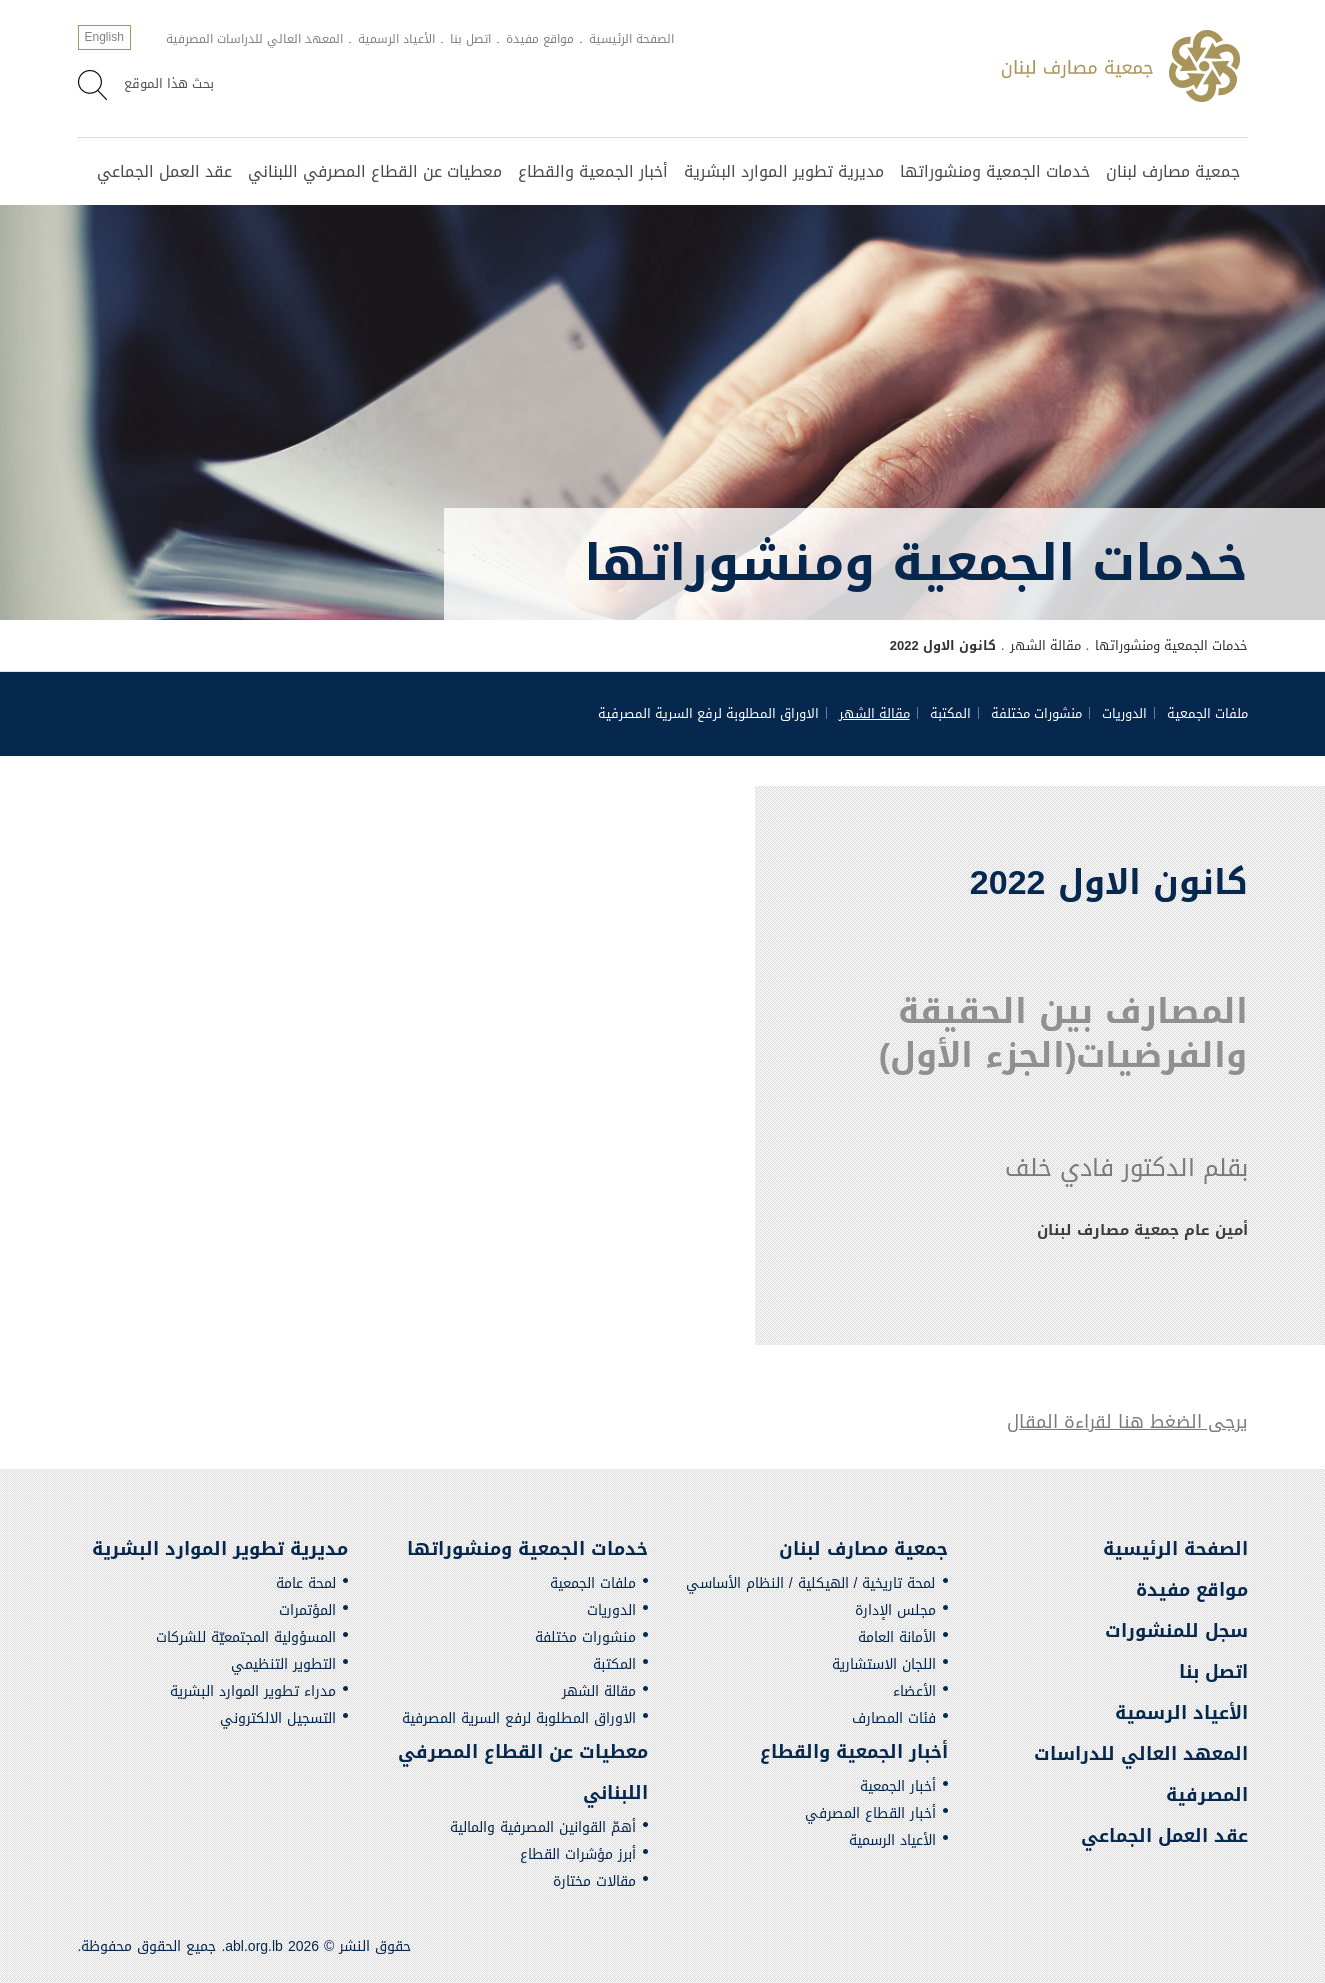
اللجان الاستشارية (884, 1664)
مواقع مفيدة (540, 39)
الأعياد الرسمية (396, 39)
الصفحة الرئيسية (631, 39)
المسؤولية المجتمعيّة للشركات (246, 1637)
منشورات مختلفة (1036, 714)
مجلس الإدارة (895, 1610)
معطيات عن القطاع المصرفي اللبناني (375, 171)
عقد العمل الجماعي (164, 171)
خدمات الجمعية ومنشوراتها (995, 171)
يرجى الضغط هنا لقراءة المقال (1127, 1422)
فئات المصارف (894, 1718)
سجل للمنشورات (1176, 1631)
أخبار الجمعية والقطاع (593, 171)
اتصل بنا (470, 39)
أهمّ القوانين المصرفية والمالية (543, 1827)
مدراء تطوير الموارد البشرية (253, 1691)
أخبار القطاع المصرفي (870, 1813)
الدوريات (1124, 714)
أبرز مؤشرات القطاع (578, 1854)
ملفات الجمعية (1207, 714)
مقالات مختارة (594, 1881)
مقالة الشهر (1045, 645)
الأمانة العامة (897, 1637)
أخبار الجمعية (898, 1786)
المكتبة (950, 714)
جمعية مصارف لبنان (1173, 171)
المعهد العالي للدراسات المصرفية (254, 39)
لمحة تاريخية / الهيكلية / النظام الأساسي (811, 1583)
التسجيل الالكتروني (278, 1718)
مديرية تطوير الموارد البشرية (784, 171)
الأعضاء (914, 1691)
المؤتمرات (307, 1610)
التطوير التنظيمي (283, 1664)
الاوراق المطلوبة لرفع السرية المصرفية (708, 714)
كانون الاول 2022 (943, 645)
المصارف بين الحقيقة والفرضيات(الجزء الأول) (1057, 1033)
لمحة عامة (306, 1583)
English (104, 37)
